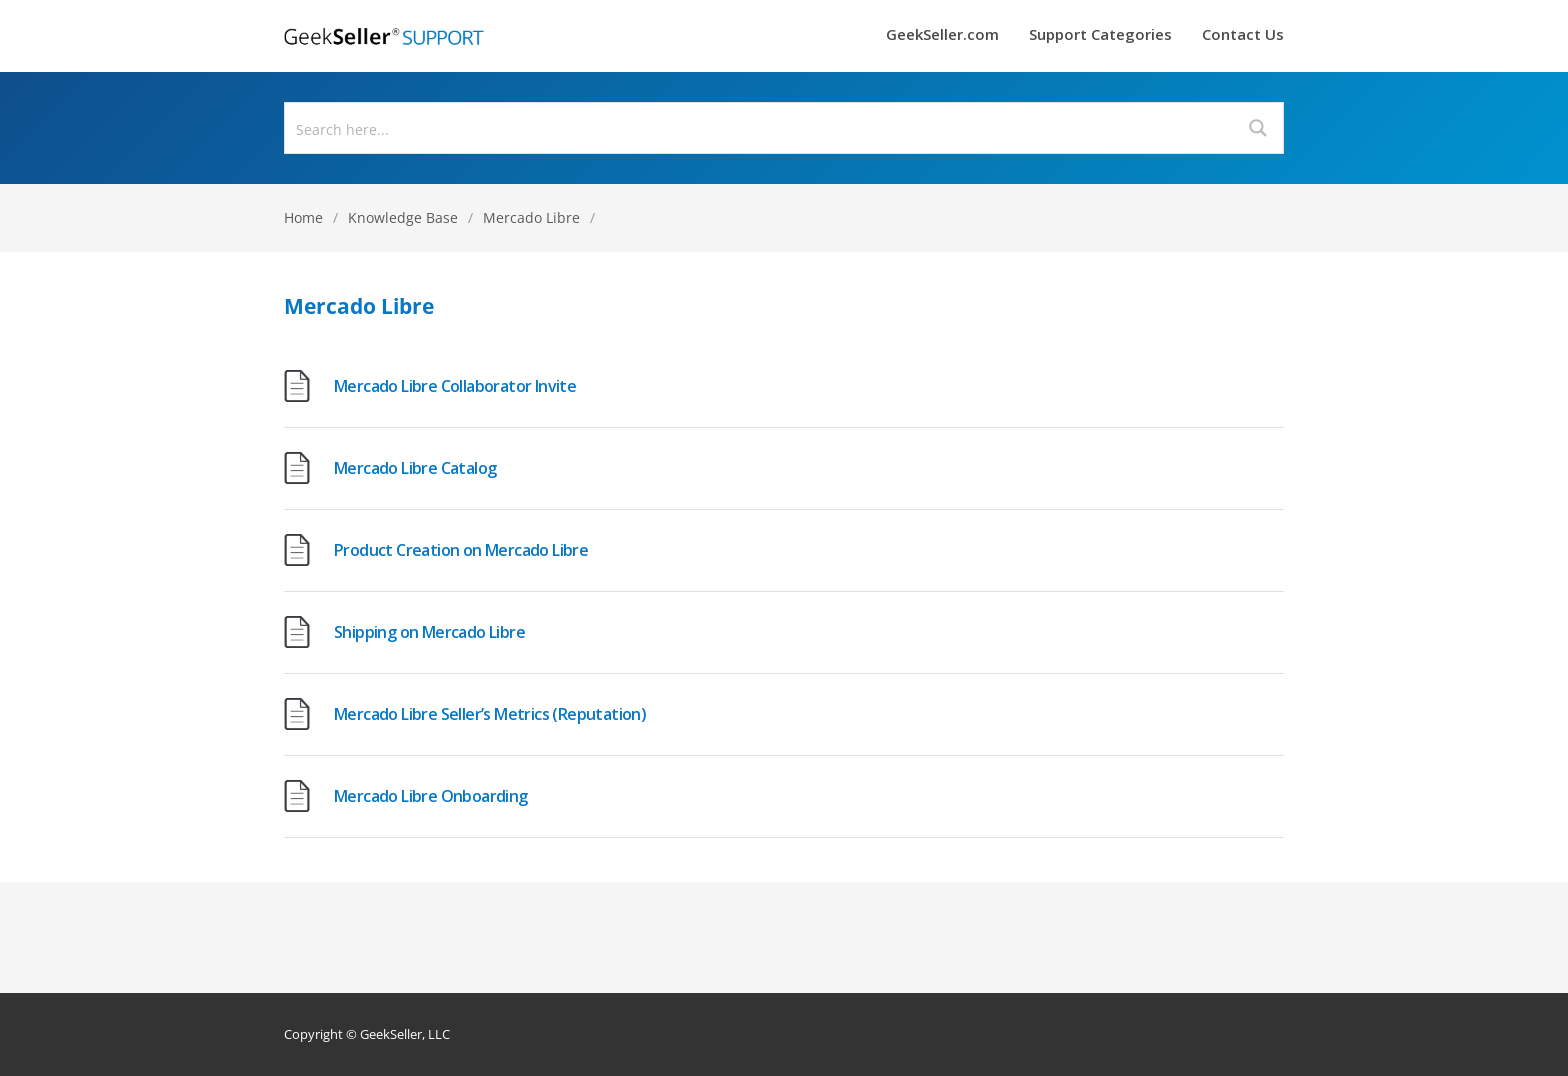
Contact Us (1243, 35)
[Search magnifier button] (1258, 128)
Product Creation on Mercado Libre (461, 550)
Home (303, 217)
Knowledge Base (403, 217)
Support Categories (1100, 35)
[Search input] (760, 128)
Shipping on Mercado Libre (429, 632)
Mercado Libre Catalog (415, 468)
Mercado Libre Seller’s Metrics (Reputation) (490, 714)
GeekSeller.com (942, 35)
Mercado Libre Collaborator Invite (455, 386)
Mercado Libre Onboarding (431, 796)
